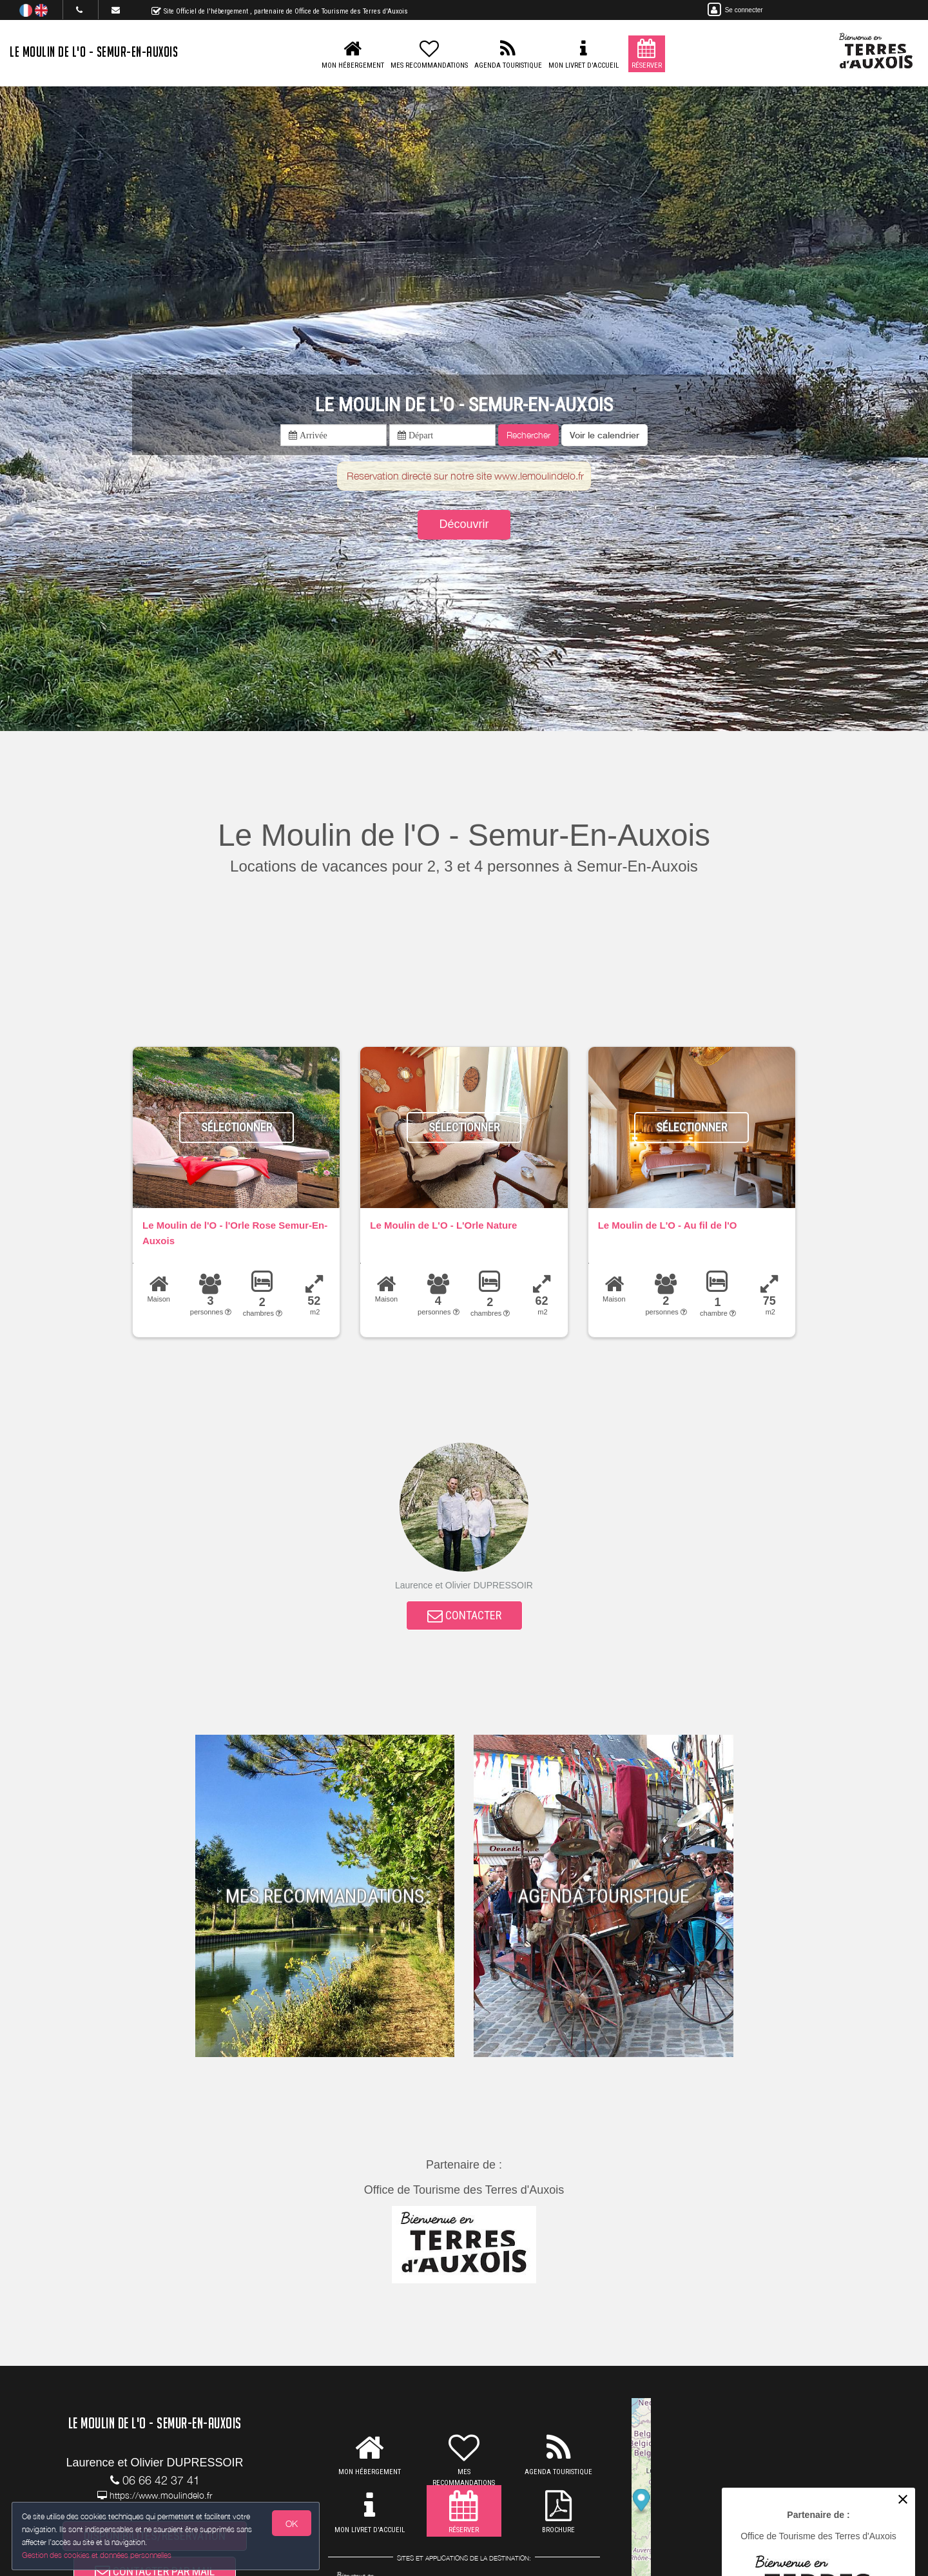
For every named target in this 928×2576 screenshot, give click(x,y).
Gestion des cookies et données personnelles (98, 2554)
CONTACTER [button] (464, 1618)
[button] (604, 435)
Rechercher (528, 434)
